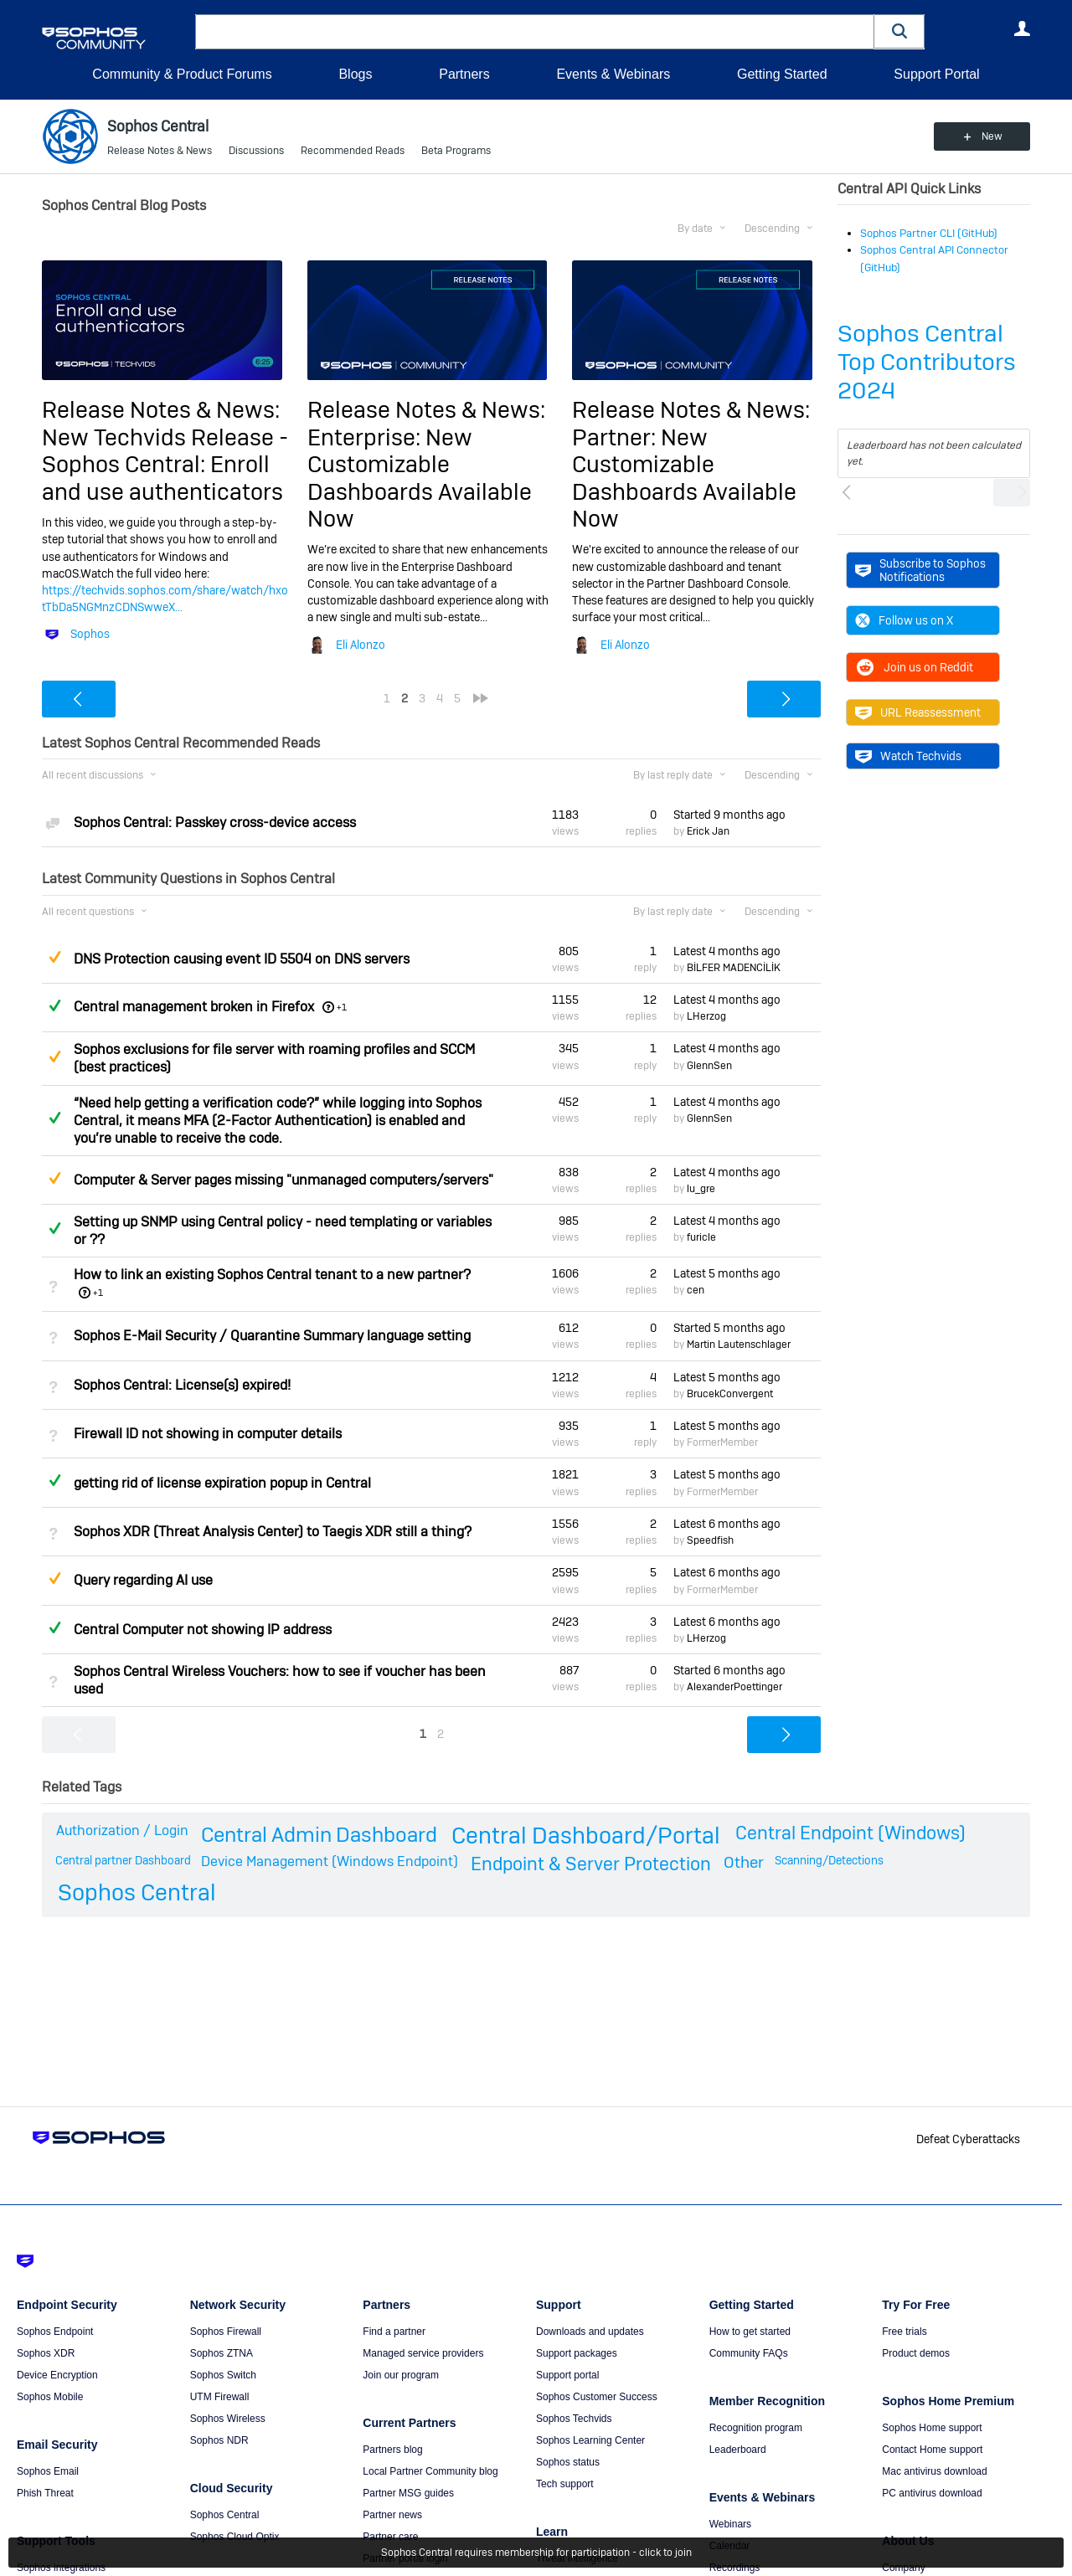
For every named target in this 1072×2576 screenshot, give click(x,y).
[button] (899, 31)
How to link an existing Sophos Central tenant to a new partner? (272, 1274)
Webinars (730, 2524)
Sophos (90, 633)
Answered (54, 1005)
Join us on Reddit (914, 667)
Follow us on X (904, 620)
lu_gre (701, 1188)
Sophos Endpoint (55, 2331)
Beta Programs (456, 150)
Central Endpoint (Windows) (850, 1832)
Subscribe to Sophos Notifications (920, 570)
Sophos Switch (223, 2375)
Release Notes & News (159, 150)
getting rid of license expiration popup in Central (222, 1483)
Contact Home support (932, 2449)
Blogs (355, 74)
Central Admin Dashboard (319, 1835)
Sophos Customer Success (596, 2397)
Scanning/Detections (829, 1860)
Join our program (401, 2375)
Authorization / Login (122, 1830)
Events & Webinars (613, 74)
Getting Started (782, 74)
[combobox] (535, 32)
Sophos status (568, 2462)
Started (729, 814)
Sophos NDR (219, 2440)
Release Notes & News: (161, 409)
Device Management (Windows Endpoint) (329, 1861)
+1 (342, 1007)
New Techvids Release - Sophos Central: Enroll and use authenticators (165, 464)
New (992, 136)
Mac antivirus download (934, 2471)
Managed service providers (423, 2353)
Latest (727, 951)
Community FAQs (748, 2353)
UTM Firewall (220, 2397)
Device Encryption (57, 2375)
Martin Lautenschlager (739, 1344)
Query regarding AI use (143, 1580)
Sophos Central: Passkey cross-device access (215, 822)
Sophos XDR (46, 2353)
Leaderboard (737, 2449)
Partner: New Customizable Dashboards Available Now (684, 478)
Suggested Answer (54, 956)
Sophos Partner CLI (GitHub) (928, 233)
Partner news (392, 2515)
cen (695, 1290)
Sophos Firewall (225, 2331)
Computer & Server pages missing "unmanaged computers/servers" (283, 1180)
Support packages (576, 2353)
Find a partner (394, 2331)
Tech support (565, 2484)
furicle (701, 1237)
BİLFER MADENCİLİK (734, 967)
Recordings (734, 2567)
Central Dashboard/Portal (585, 1835)
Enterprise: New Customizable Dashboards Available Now (419, 478)
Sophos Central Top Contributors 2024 (927, 362)
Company (903, 2567)
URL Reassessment (918, 712)
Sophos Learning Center (590, 2440)
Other (744, 1862)
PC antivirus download (932, 2493)
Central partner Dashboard (123, 1860)
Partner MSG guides (408, 2493)
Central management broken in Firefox (194, 1006)
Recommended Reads (353, 150)
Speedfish (710, 1540)
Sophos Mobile (50, 2397)
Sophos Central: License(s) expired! (182, 1385)
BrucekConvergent (730, 1394)
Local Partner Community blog (430, 2471)
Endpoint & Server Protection (591, 1863)
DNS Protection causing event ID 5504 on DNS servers (242, 959)
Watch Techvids (908, 756)
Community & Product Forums (181, 74)
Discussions (256, 150)
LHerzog (706, 1016)
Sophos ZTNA (221, 2353)
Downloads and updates (590, 2331)
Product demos (916, 2353)
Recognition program (755, 2428)
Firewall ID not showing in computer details (208, 1433)
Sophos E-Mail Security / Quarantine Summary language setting (272, 1336)
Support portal (567, 2375)
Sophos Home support (932, 2428)
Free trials (904, 2331)
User (1021, 28)
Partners (464, 74)
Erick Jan (708, 831)
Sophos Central (137, 1892)
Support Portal (936, 74)
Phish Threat (45, 2493)
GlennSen (709, 1065)
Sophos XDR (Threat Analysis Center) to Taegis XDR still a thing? (273, 1531)
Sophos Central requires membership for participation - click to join (536, 2552)
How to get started (750, 2331)
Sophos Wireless (227, 2418)
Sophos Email (48, 2471)
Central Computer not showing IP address (203, 1629)
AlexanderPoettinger (734, 1687)
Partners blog (392, 2449)
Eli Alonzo (360, 644)
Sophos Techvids (574, 2418)
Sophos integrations (61, 2567)
